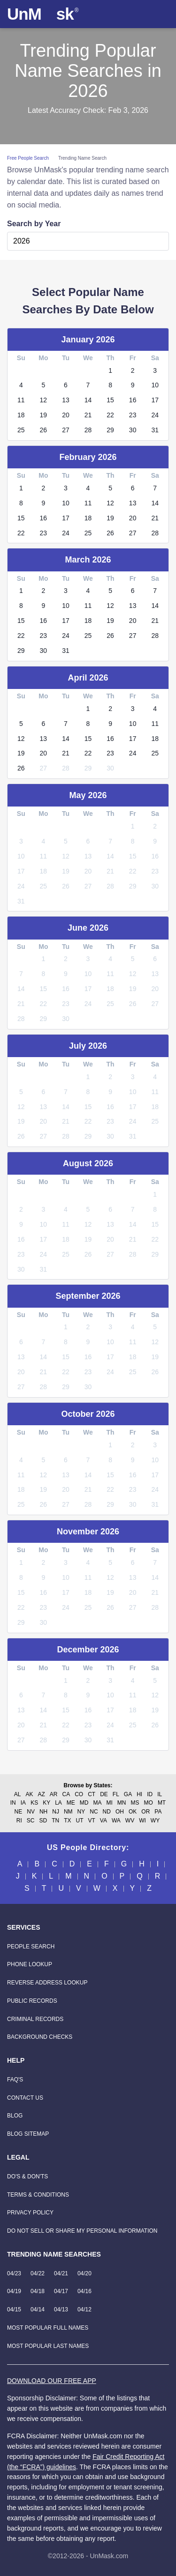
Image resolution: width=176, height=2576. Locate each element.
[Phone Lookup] (29, 1964)
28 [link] (88, 430)
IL (159, 1794)
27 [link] (65, 430)
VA (103, 1820)
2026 (21, 241)
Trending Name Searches (54, 2254)
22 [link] (110, 415)
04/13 (61, 2309)
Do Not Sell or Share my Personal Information (82, 2231)
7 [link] (88, 385)
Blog (15, 2115)
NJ (55, 1811)
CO (79, 1794)
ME (71, 1802)
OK (133, 1811)
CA (66, 1794)
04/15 (14, 2309)
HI (139, 1794)
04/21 (61, 2273)
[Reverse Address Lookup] (47, 1982)
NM (68, 1811)
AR (54, 1794)
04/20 (84, 2273)
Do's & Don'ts (27, 2176)
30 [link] (133, 430)
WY (155, 1820)
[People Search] (30, 1946)
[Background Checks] (39, 2037)
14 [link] (88, 400)
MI (110, 1802)
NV (31, 1811)
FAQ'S (15, 2079)
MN (121, 1802)
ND (107, 1811)
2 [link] (133, 370)
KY (46, 1802)
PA (157, 1811)
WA (116, 1820)
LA (58, 1802)
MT (162, 1802)
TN (55, 1820)
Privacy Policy (30, 2212)
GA (128, 1794)
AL (17, 1794)
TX (67, 1820)
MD (84, 1802)
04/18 (38, 2291)
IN (13, 1802)
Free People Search (28, 158)
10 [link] (155, 385)
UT (79, 1820)
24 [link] (155, 415)
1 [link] (110, 370)
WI (142, 1820)
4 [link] (21, 385)
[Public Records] (32, 2001)
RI (19, 1820)
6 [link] (66, 385)
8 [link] (110, 385)
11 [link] (21, 400)
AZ (41, 1794)
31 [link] (155, 430)
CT (91, 1794)
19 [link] (43, 415)
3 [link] (155, 370)
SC (31, 1820)
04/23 (14, 2273)
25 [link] (21, 430)
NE (19, 1811)
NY (81, 1811)
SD (43, 1820)
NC (94, 1811)
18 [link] (21, 415)
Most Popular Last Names (48, 2346)
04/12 (84, 2309)
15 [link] (110, 400)
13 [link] (65, 400)
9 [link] (133, 385)
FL (116, 1794)
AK (29, 1794)
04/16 (84, 2291)
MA (97, 1802)
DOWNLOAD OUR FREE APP (51, 2380)
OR (145, 1811)
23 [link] (133, 415)
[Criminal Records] (35, 2019)
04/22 (38, 2273)
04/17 (61, 2291)
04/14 (38, 2309)
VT (91, 1820)
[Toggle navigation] (159, 14)
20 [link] (65, 415)
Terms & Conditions (38, 2194)
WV (129, 1820)
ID (150, 1794)
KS (34, 1802)
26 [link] (43, 430)
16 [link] (133, 400)
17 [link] (155, 400)
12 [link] (43, 400)
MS (135, 1802)
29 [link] (110, 430)
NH (43, 1811)
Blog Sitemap (28, 2134)
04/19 (14, 2291)
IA (23, 1802)
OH (119, 1811)
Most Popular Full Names (47, 2327)
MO (148, 1802)
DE (104, 1794)
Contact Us (25, 2098)
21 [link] (88, 415)
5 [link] (43, 385)
